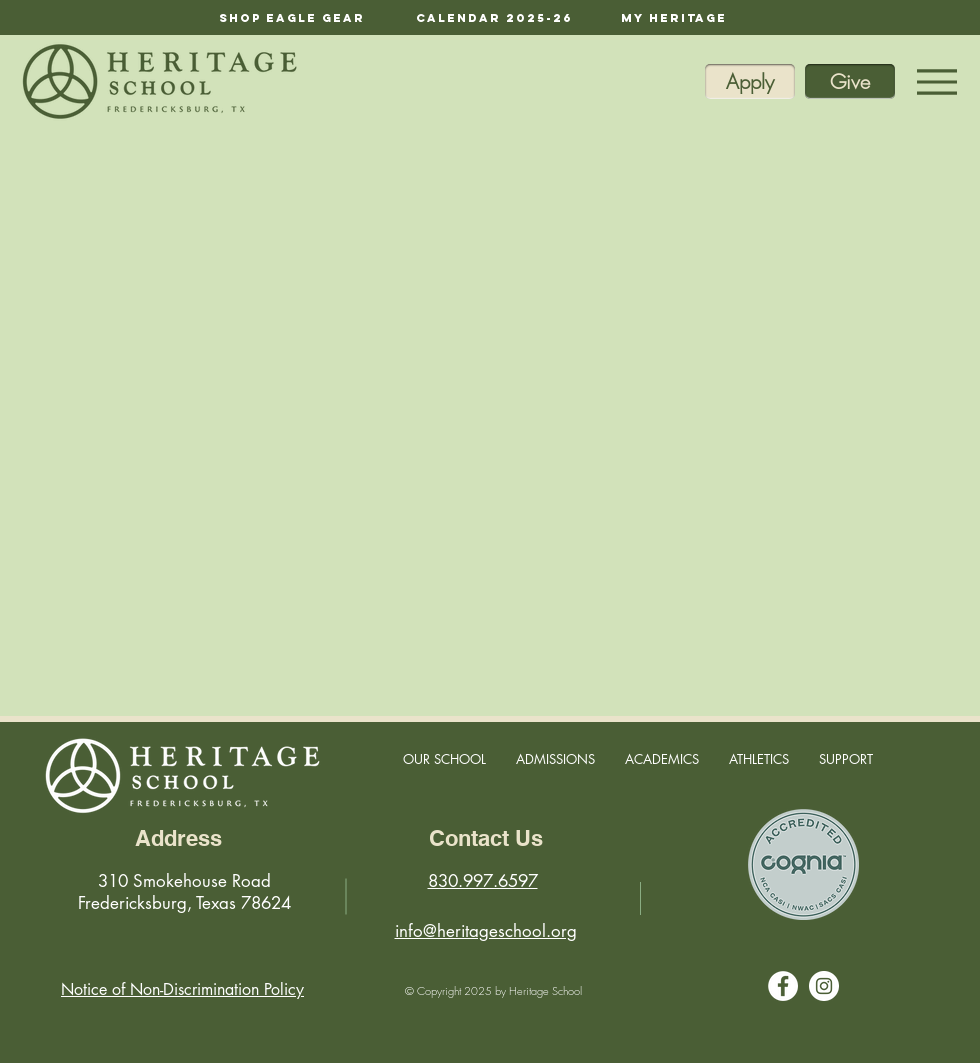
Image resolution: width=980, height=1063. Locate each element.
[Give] (850, 81)
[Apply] (750, 81)
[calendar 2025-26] (494, 17)
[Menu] (936, 81)
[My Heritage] (674, 17)
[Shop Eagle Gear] (292, 17)
